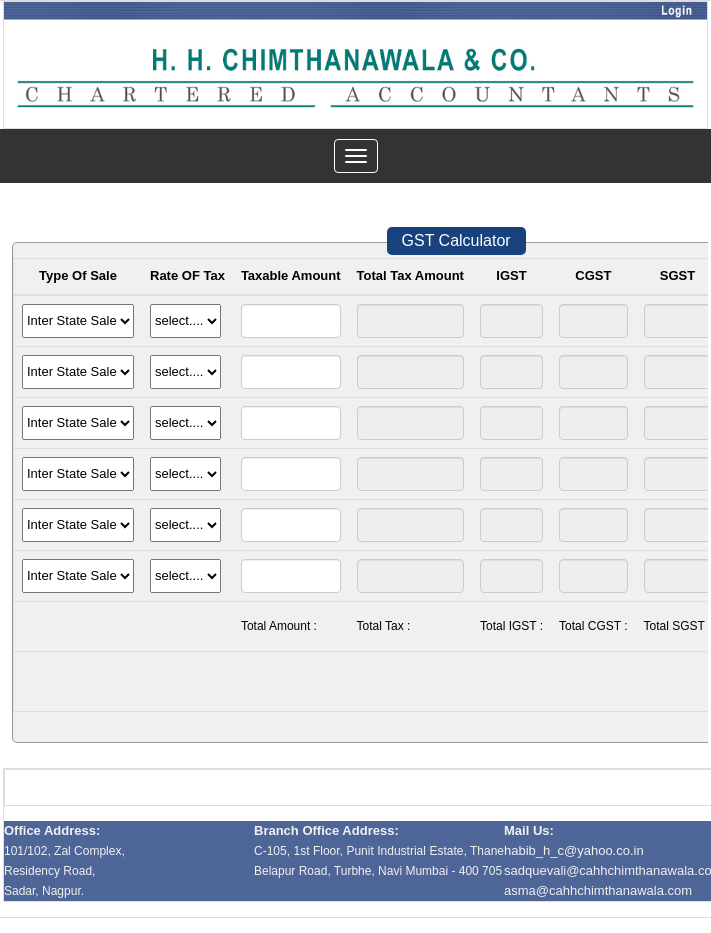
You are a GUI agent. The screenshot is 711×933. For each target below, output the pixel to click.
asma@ (598, 890)
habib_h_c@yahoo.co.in (574, 850)
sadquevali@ (541, 870)
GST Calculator (456, 240)
